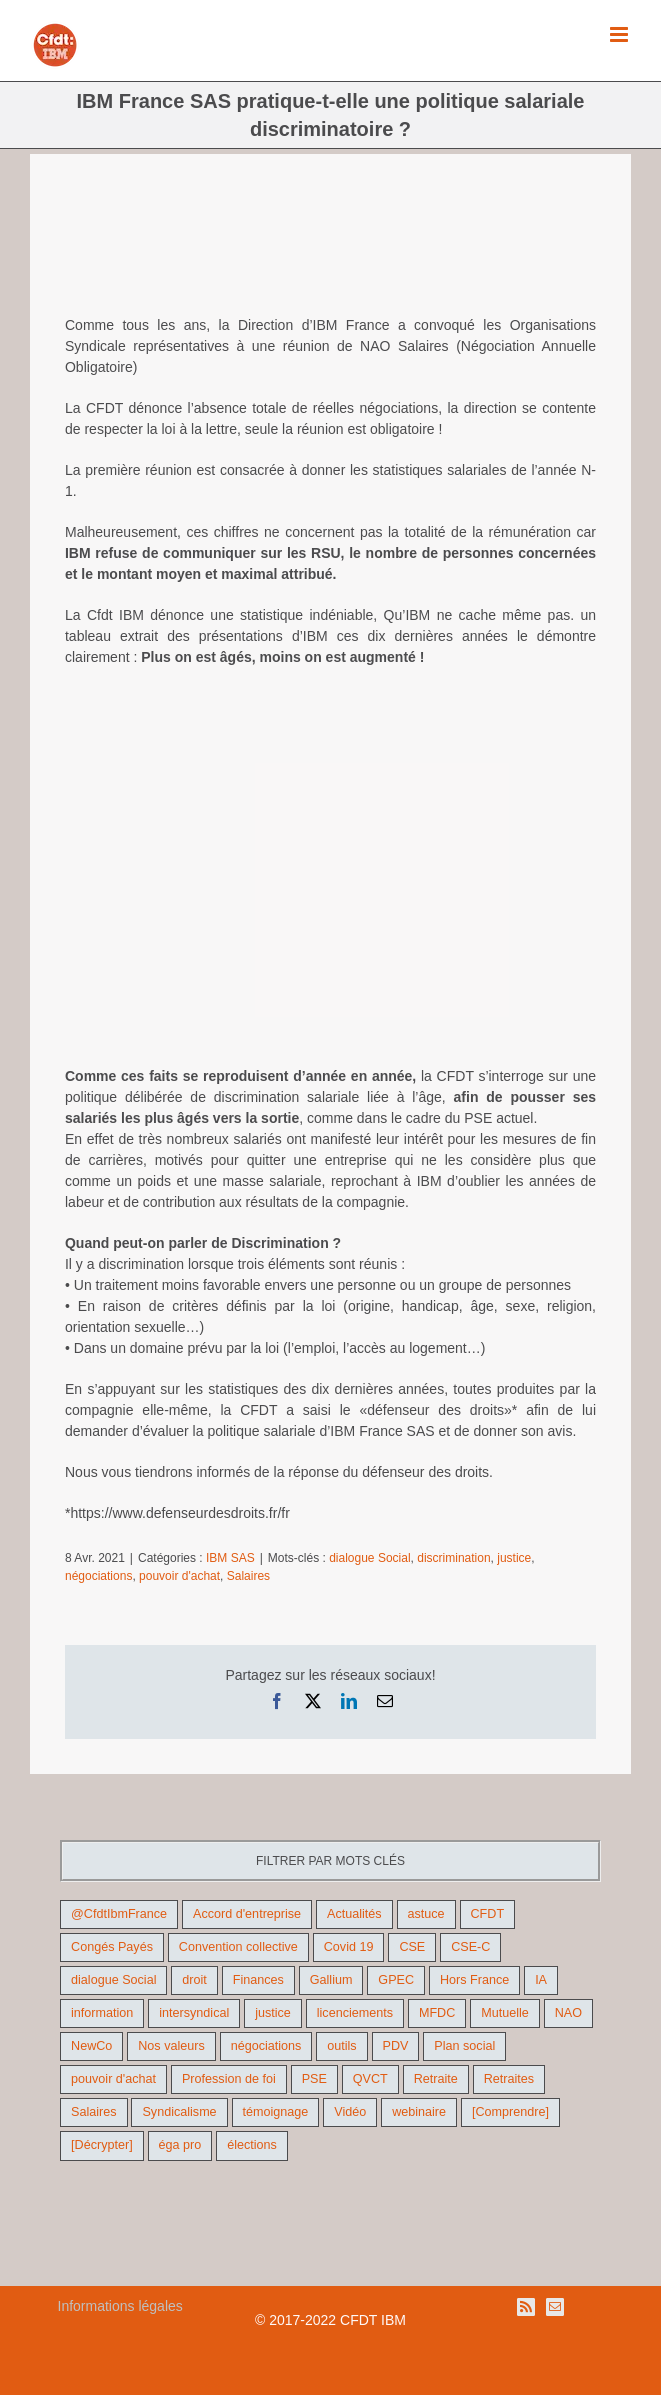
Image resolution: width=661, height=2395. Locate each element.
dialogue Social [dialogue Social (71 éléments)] (113, 1980)
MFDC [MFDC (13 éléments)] (437, 2013)
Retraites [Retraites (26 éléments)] (509, 2079)
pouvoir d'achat (179, 1576)
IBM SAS (230, 1558)
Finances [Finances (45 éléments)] (258, 1980)
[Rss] (526, 2307)
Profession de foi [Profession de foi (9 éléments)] (229, 2079)
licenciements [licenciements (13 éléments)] (355, 2013)
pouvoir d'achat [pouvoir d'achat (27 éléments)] (113, 2079)
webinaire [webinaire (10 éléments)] (419, 2112)
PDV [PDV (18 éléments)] (396, 2046)
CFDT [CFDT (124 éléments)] (488, 1914)
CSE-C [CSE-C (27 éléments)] (470, 1947)
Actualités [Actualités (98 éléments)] (354, 1914)
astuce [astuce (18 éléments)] (426, 1914)
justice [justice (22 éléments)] (273, 2013)
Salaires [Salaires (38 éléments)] (94, 2112)
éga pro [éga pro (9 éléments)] (180, 2145)
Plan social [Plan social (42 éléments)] (464, 2046)
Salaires (248, 1576)
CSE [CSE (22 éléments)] (412, 1947)
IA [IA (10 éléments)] (541, 1980)
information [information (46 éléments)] (102, 2013)
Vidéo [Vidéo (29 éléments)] (350, 2112)
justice (514, 1558)
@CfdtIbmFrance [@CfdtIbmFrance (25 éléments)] (119, 1914)
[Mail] (555, 2307)
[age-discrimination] (331, 249)
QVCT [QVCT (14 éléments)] (370, 2079)
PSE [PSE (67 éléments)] (314, 2079)
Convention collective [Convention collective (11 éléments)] (238, 1947)
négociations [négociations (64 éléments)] (266, 2046)
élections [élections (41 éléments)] (252, 2145)
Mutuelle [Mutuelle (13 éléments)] (505, 2013)
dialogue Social (369, 1558)
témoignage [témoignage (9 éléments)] (276, 2112)
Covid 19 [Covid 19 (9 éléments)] (349, 1947)
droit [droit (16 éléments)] (194, 1980)
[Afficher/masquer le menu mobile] (620, 34)
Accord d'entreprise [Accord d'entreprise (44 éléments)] (247, 1914)
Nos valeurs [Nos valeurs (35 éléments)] (171, 2046)
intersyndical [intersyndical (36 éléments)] (194, 2013)
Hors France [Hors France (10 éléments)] (474, 1980)
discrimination (453, 1558)
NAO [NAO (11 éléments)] (568, 2013)
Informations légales (120, 2306)
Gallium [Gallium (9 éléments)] (331, 1980)
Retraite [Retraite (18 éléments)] (436, 2079)
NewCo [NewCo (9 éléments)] (91, 2046)
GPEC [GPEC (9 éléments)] (396, 1980)
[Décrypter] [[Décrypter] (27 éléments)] (102, 2145)
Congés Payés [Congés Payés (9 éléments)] (112, 1947)
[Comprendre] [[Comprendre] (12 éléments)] (510, 2112)
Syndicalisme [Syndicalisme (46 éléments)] (179, 2112)
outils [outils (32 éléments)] (341, 2046)
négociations (98, 1576)
